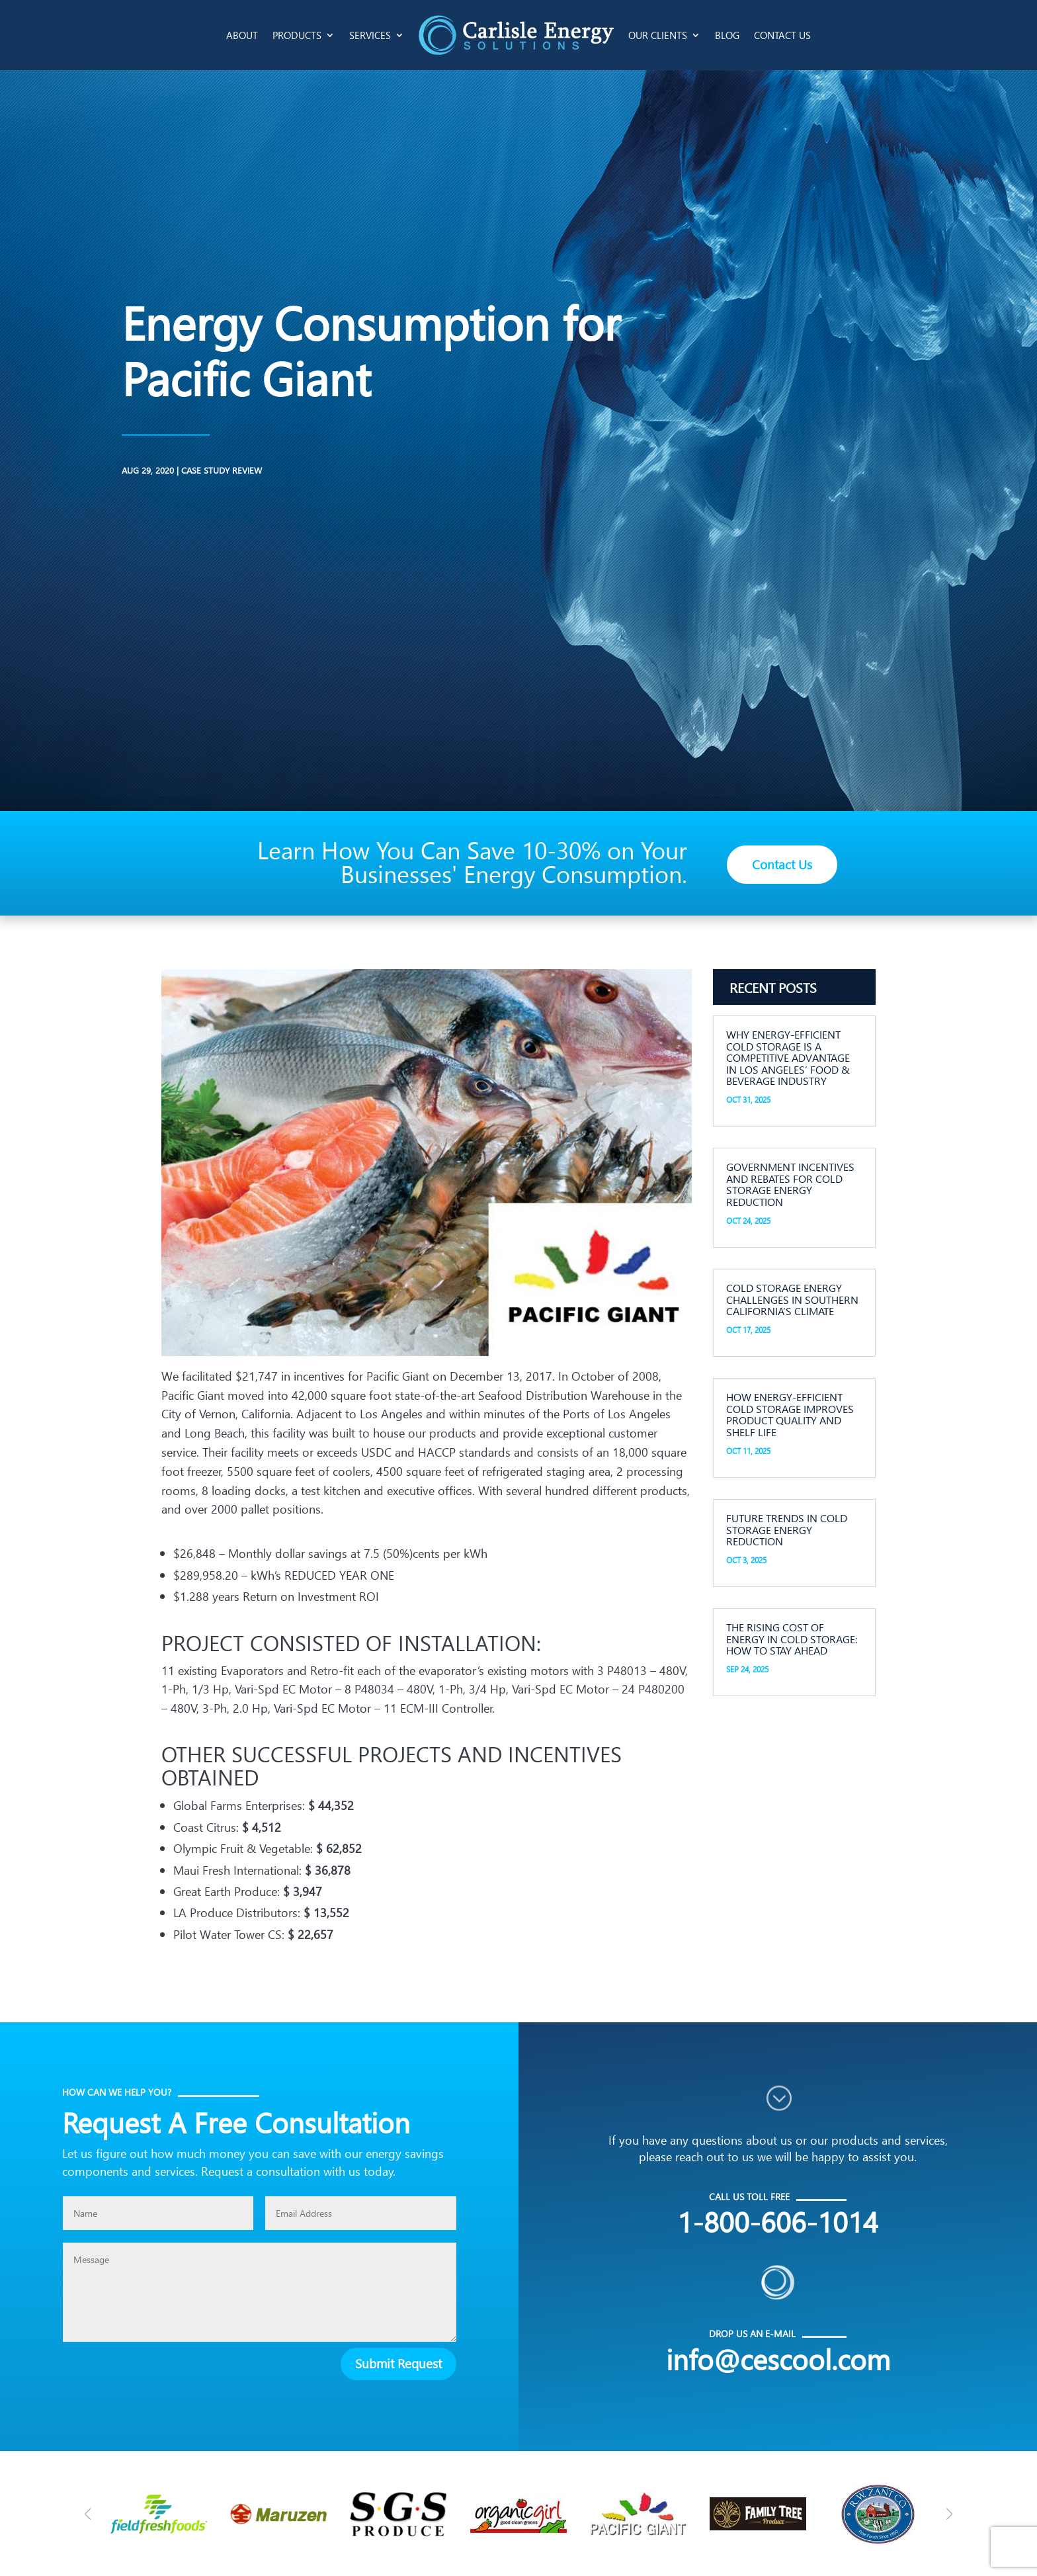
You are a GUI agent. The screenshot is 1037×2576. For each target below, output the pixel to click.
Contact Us (782, 35)
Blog (727, 35)
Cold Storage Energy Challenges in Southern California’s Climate (792, 1299)
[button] (949, 2514)
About (242, 35)
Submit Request (398, 2363)
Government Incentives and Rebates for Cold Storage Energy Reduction (790, 1184)
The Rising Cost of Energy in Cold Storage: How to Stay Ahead (791, 1638)
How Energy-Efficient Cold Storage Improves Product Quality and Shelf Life (790, 1414)
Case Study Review (99, 470)
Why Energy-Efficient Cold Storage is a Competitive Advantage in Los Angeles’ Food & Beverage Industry (788, 1057)
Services (370, 35)
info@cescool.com (778, 2359)
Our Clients (657, 35)
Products (296, 35)
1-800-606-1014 (777, 2221)
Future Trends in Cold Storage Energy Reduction (786, 1529)
